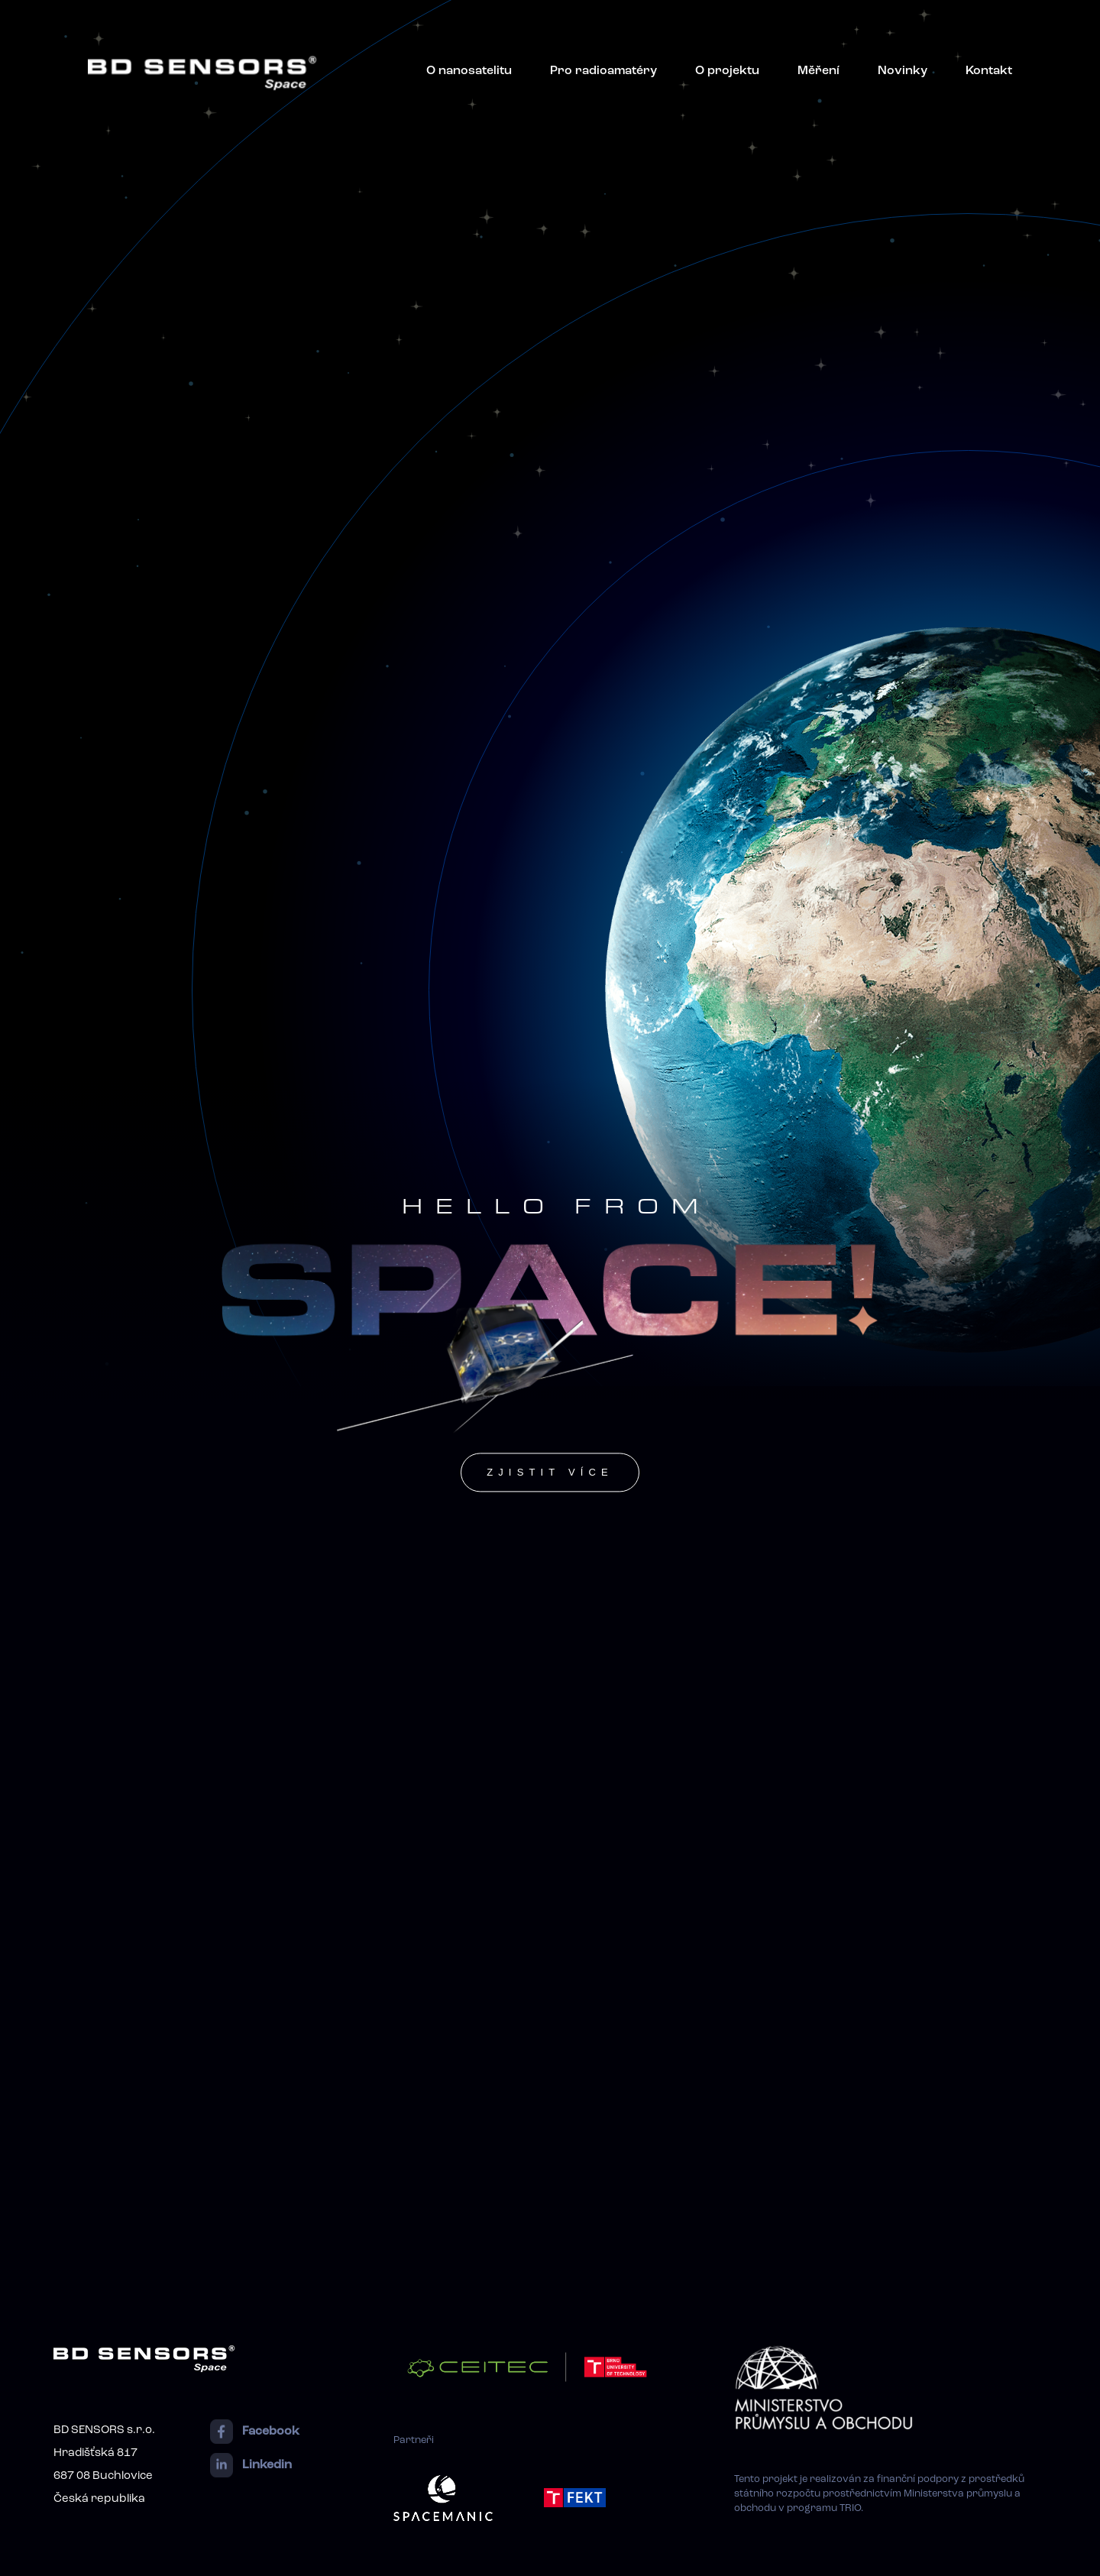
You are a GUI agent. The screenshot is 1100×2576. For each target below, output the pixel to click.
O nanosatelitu (469, 71)
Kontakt (989, 71)
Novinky (902, 71)
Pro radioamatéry (603, 71)
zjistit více (550, 1472)
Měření (819, 71)
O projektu (727, 71)
